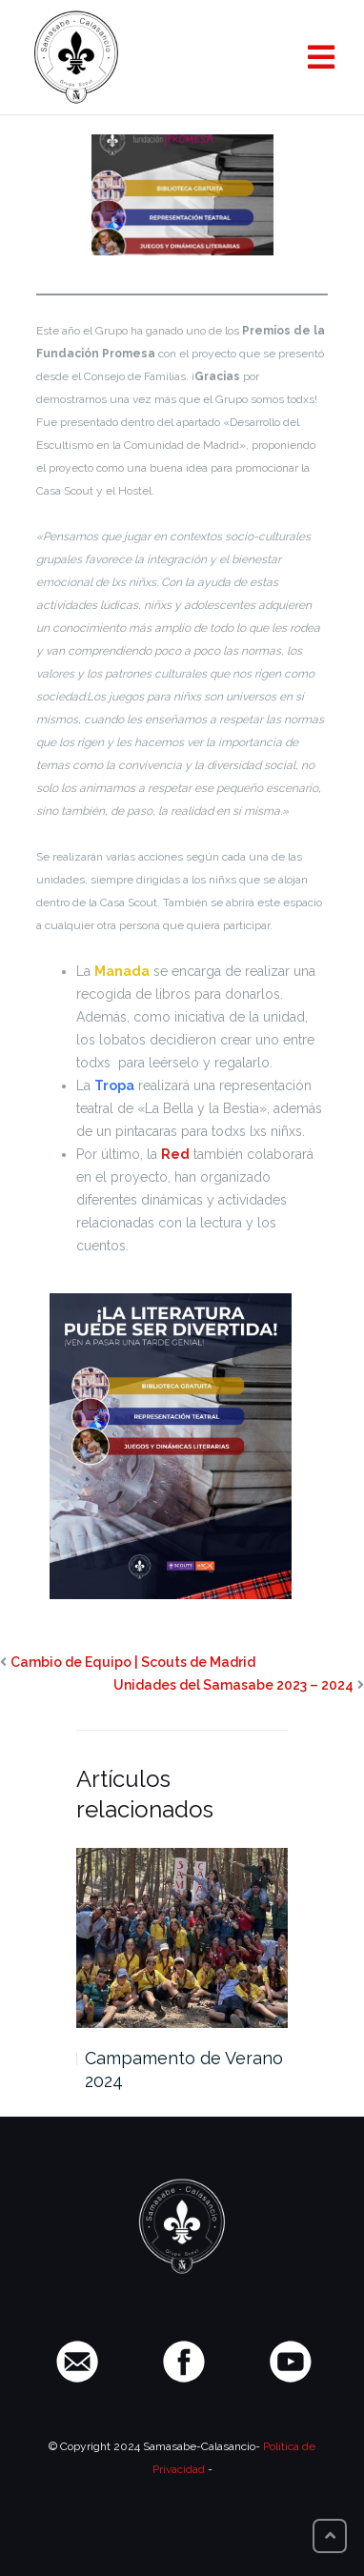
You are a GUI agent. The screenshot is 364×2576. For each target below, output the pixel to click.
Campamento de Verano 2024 (184, 2069)
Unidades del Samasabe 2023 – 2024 (233, 1685)
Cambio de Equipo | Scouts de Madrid (132, 1662)
